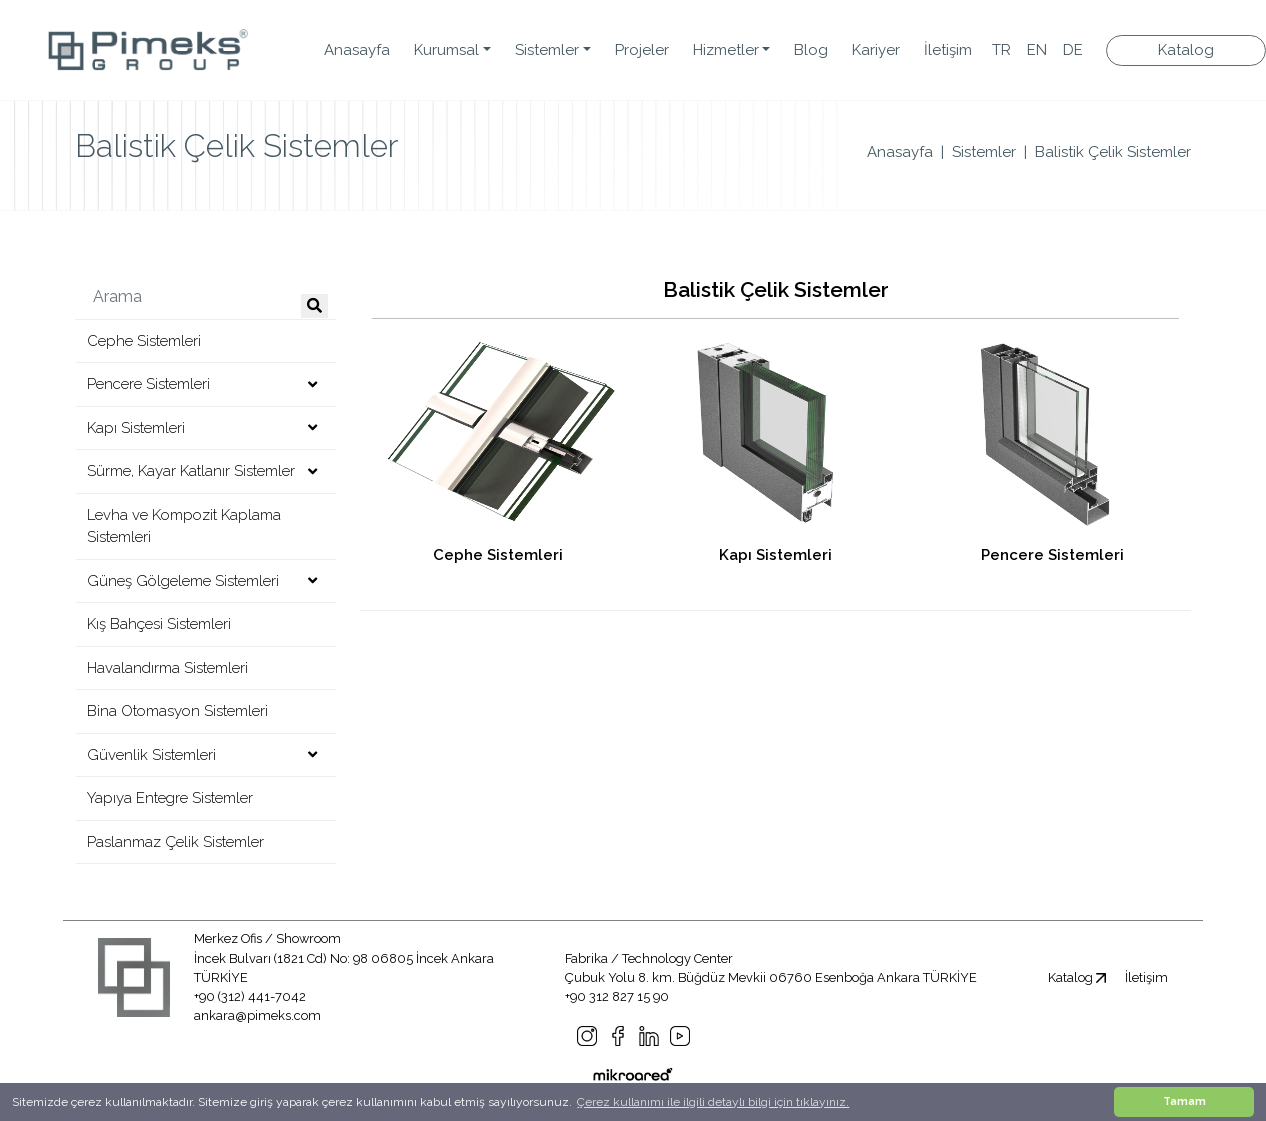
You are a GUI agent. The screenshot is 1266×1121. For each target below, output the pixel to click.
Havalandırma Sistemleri (167, 668)
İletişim (948, 50)
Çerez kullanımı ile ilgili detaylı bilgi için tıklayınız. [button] (713, 1102)
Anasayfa (357, 50)
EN (1037, 50)
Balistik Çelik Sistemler (1113, 152)
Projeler (642, 50)
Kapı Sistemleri (136, 428)
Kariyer (876, 50)
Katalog (1077, 977)
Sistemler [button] (547, 50)
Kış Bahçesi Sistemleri (159, 624)
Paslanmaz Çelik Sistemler (175, 842)
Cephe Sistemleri (144, 341)
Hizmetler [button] (726, 50)
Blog (811, 50)
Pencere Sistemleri (148, 384)
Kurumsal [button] (446, 50)
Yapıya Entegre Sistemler (170, 798)
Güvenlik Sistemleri (151, 755)
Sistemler (984, 152)
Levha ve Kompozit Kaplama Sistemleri (184, 526)
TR (1001, 50)
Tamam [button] (1184, 1101)
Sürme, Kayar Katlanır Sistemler (191, 471)
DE (1073, 50)
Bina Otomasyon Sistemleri (177, 711)
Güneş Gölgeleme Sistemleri (183, 581)
